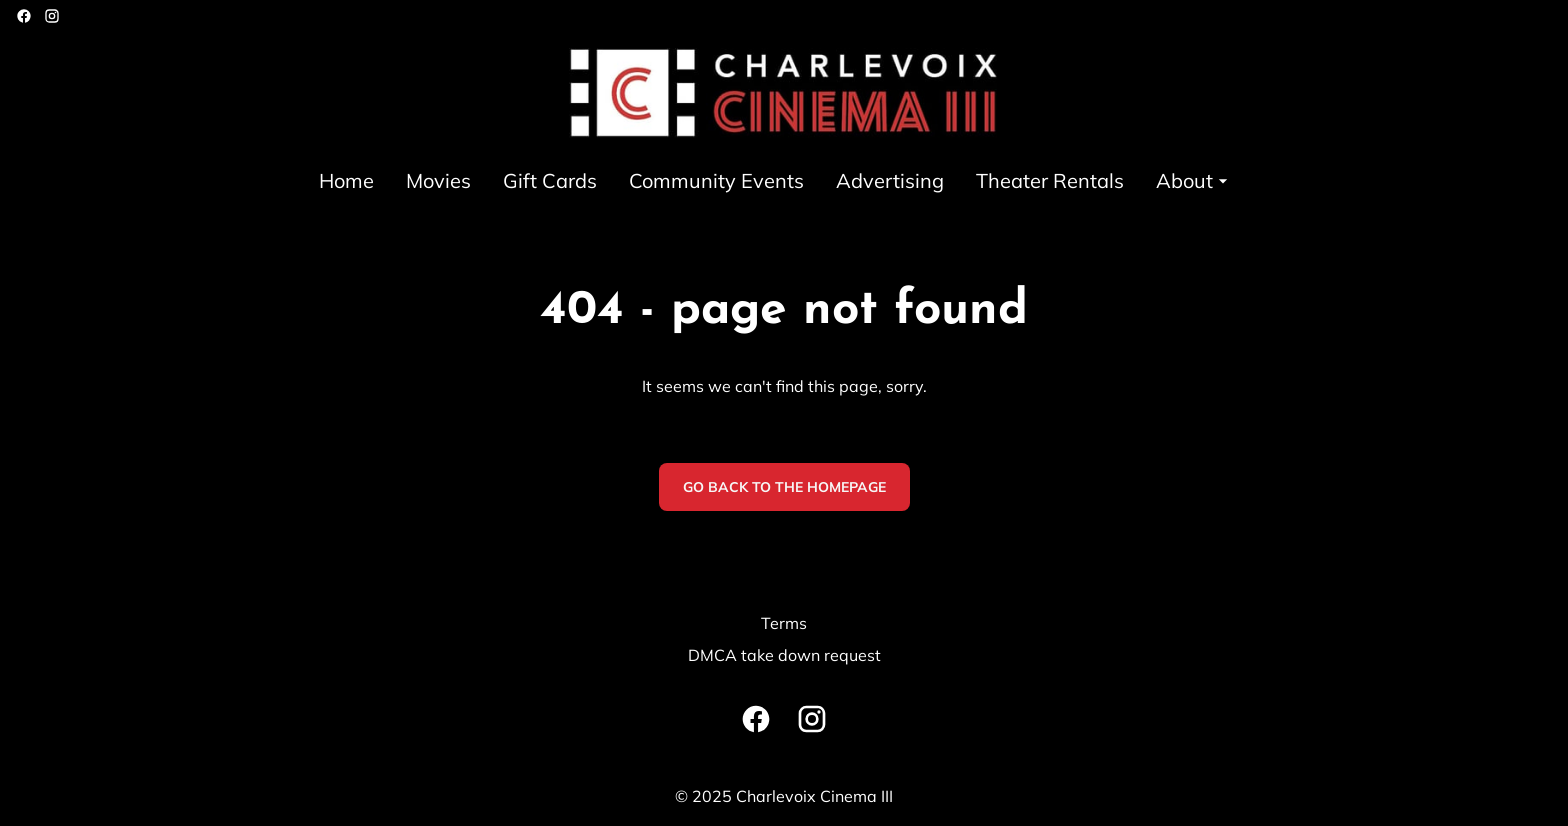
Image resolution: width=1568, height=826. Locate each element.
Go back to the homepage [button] (784, 487)
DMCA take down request (784, 655)
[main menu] (776, 180)
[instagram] (52, 16)
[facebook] (24, 16)
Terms (784, 623)
